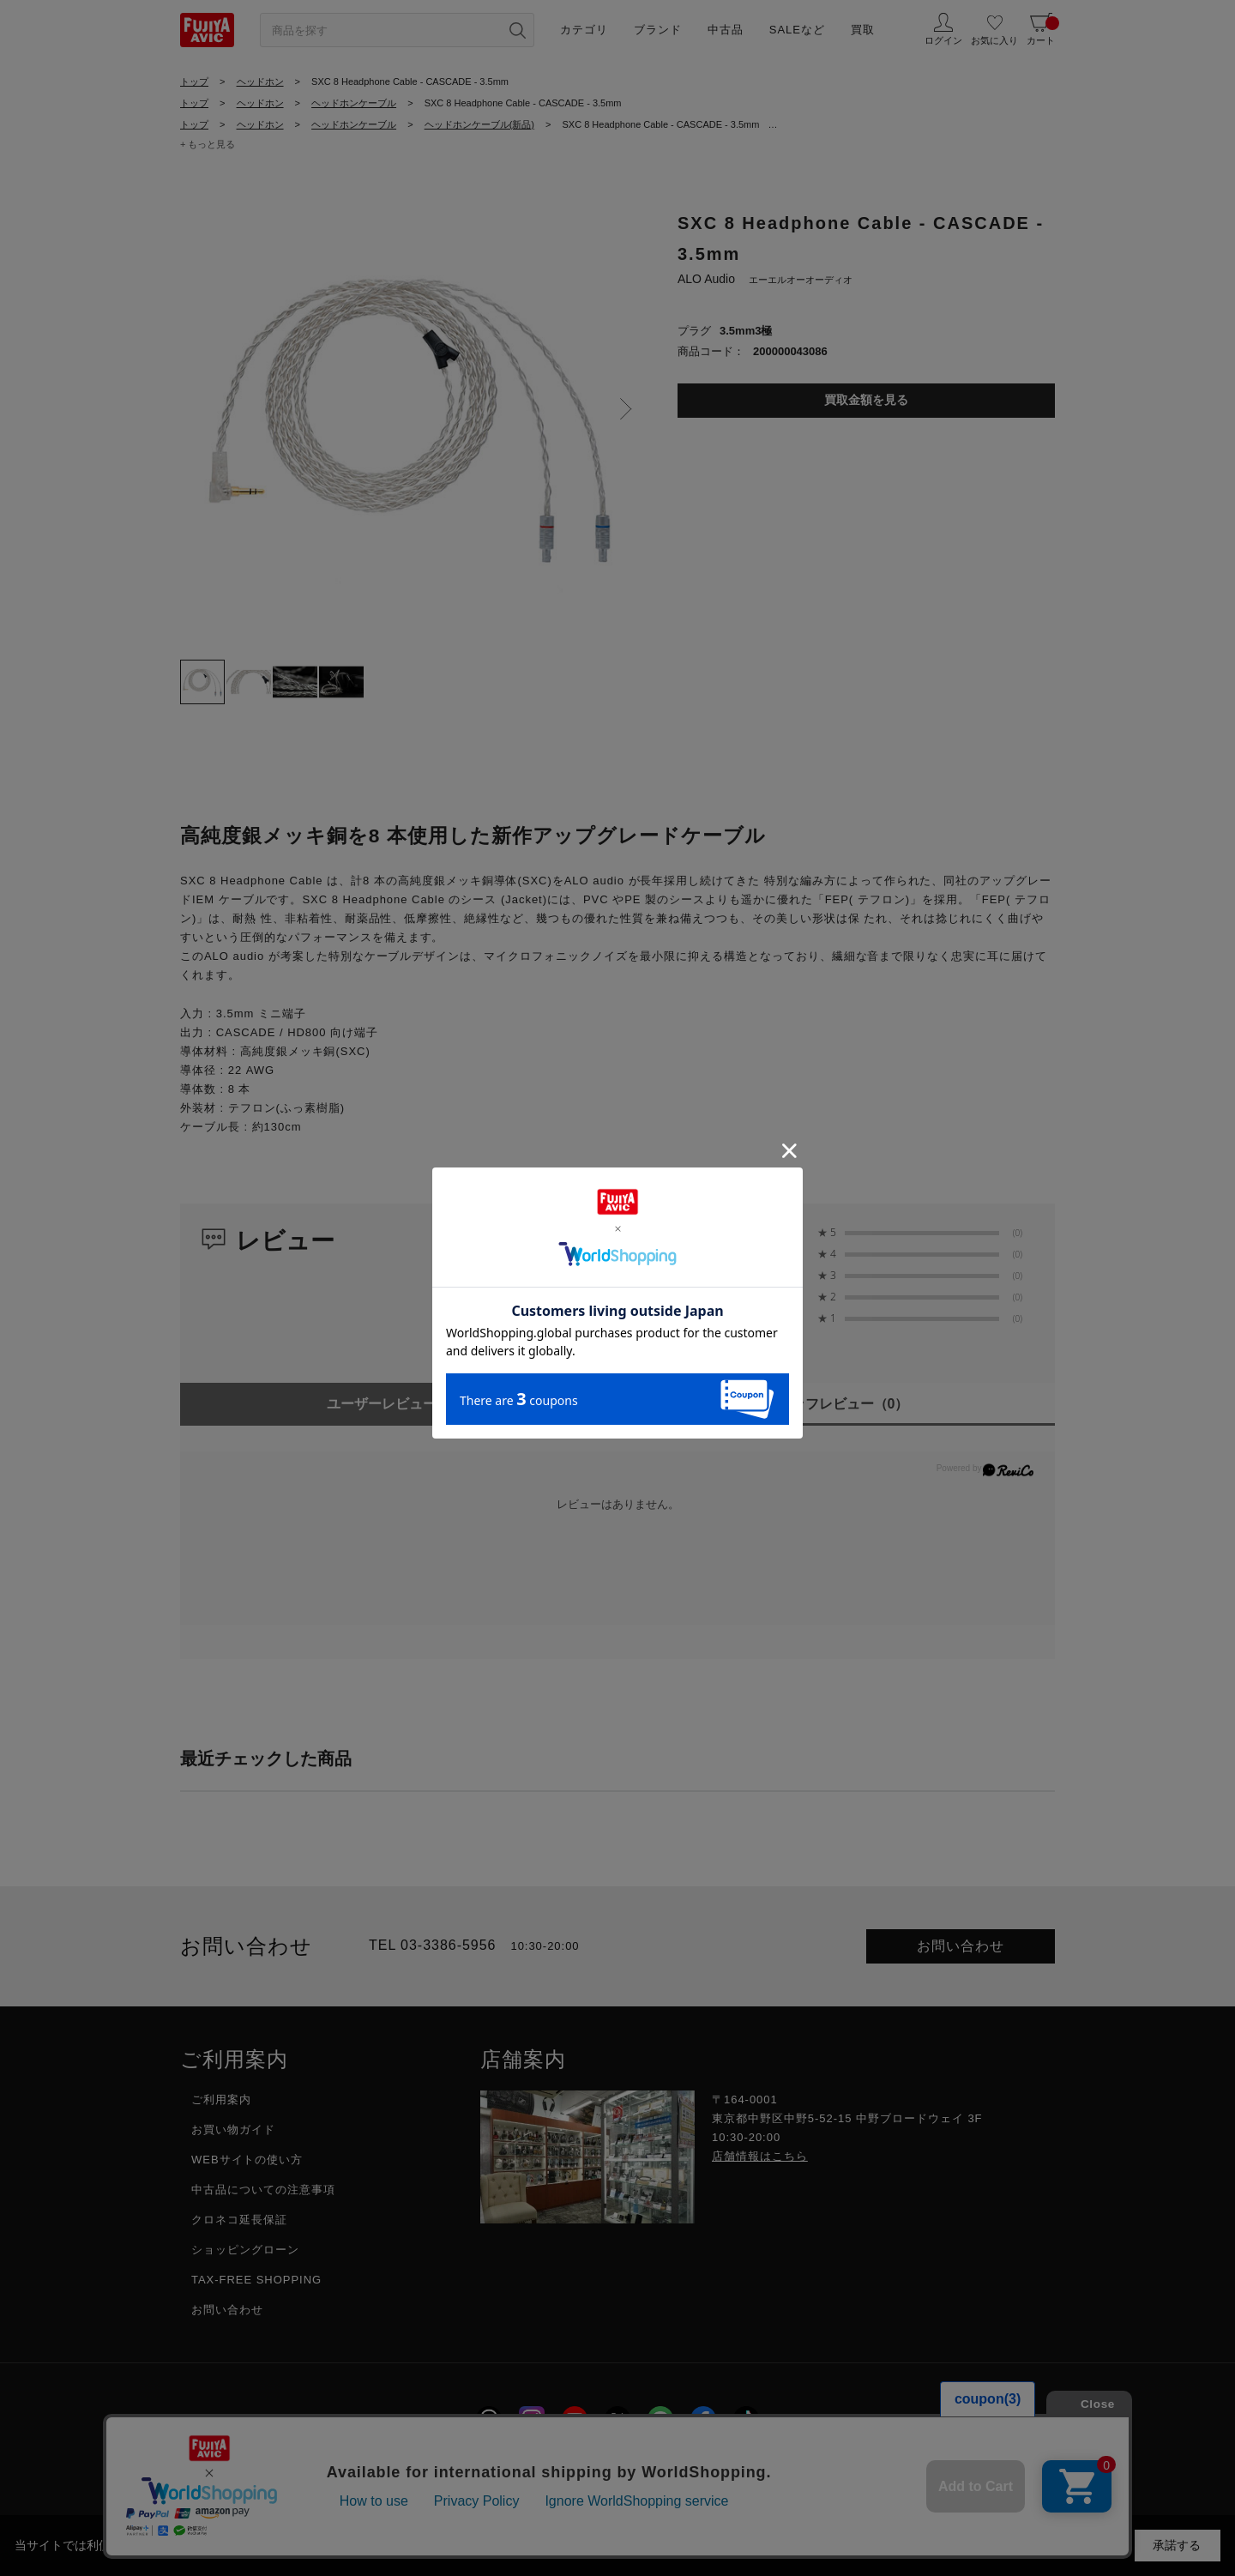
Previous (197, 409)
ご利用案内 (221, 2099)
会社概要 (322, 2466)
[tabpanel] (411, 414)
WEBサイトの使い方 (247, 2159)
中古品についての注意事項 (263, 2189)
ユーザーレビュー (399, 1404)
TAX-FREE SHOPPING (256, 2279)
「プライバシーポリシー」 (646, 2545)
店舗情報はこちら (760, 2156)
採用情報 (403, 2466)
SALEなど (797, 29)
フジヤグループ (896, 2466)
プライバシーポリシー (521, 2466)
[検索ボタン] (517, 30)
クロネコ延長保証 (239, 2219)
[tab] (202, 682)
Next (626, 409)
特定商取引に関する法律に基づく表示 (718, 2466)
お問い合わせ (960, 1946)
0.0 (745, 1244)
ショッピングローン (245, 2249)
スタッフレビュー (836, 1404)
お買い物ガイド (233, 2129)
